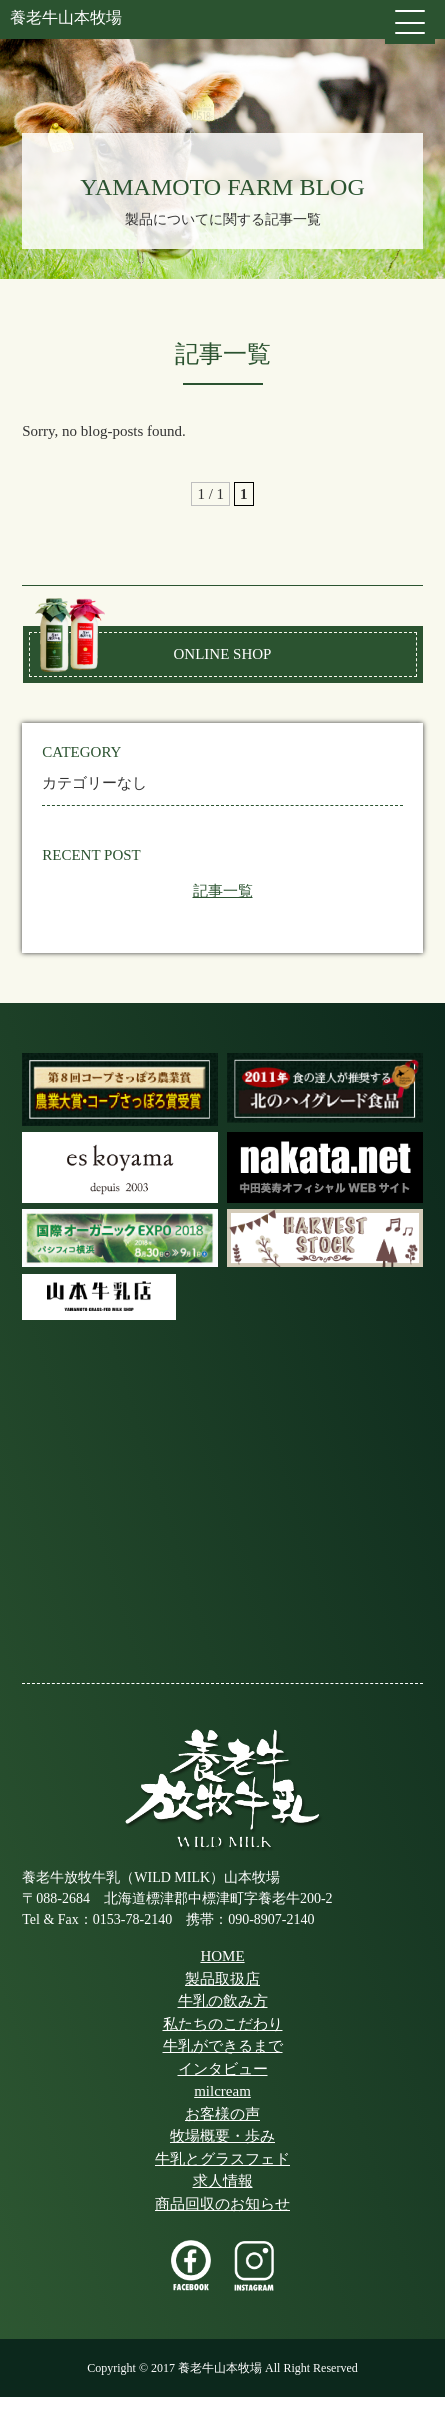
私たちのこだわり (223, 2024)
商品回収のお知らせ (222, 2204)
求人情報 (223, 2181)
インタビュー (223, 2069)
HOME (222, 1956)
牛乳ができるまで (223, 2046)
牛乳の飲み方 (223, 2001)
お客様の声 (222, 2114)
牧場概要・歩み (222, 2136)
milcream (222, 2091)
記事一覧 (223, 891)
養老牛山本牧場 (66, 17)
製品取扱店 (222, 1979)
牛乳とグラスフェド (222, 2159)
